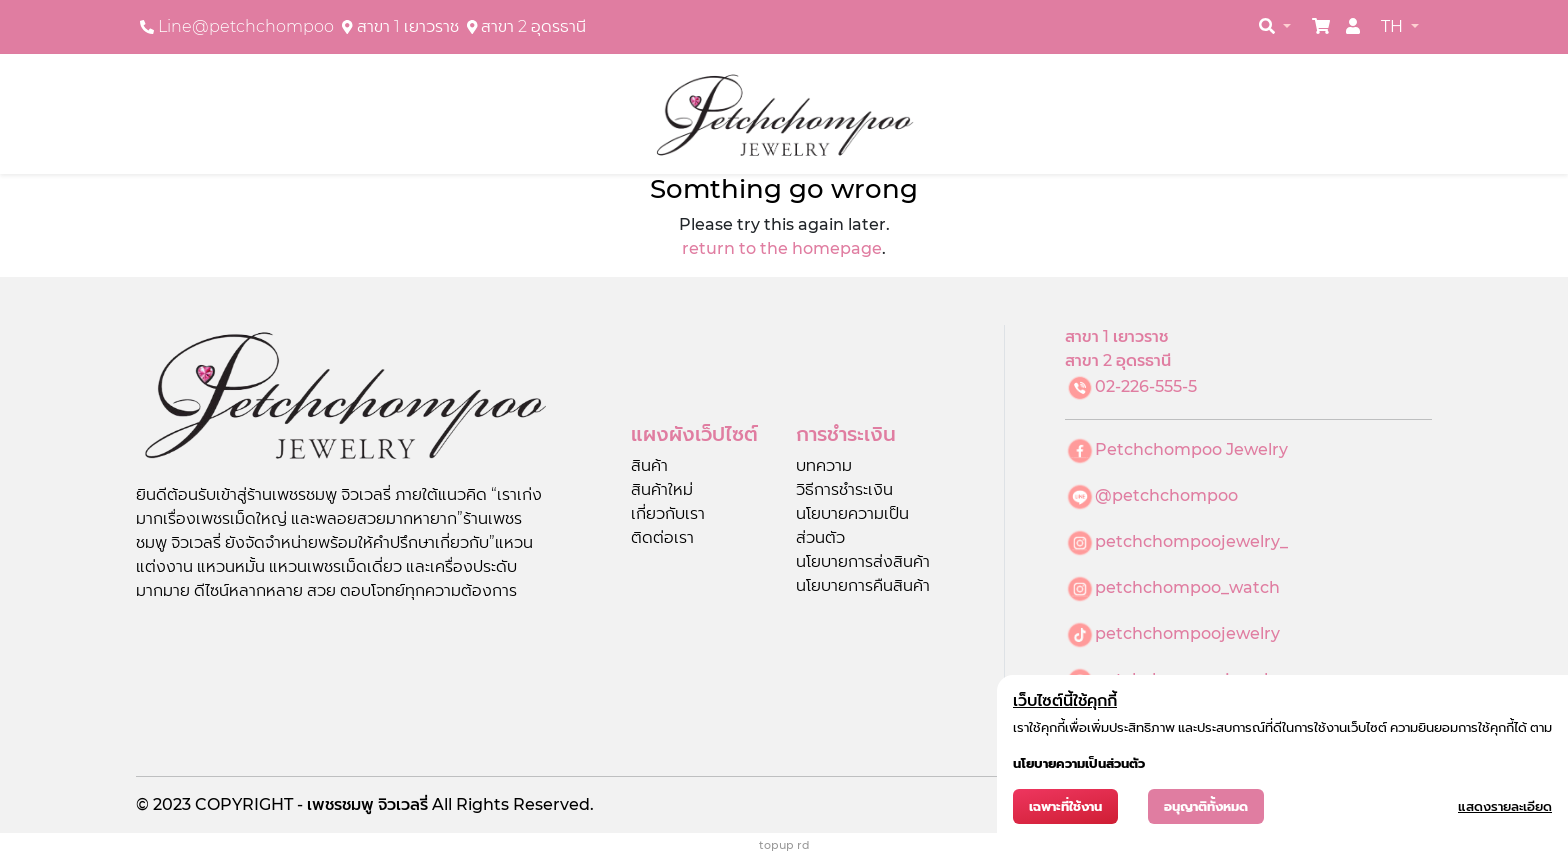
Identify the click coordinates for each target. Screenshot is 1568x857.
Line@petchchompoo (246, 26)
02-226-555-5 (1146, 386)
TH (1394, 26)
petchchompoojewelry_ (1191, 541)
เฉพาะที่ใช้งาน (1065, 806)
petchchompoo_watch (1187, 587)
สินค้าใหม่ (662, 489)
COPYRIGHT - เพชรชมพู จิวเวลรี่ (313, 804)
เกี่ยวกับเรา (668, 513)
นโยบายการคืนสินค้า (863, 585)
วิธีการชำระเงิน (844, 489)
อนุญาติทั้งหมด (1206, 806)
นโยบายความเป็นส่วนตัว (1079, 763)
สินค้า (649, 465)
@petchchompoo (1166, 495)
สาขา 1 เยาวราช (408, 26)
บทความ (824, 465)
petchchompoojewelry (1187, 633)
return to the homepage (782, 248)
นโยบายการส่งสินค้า (863, 561)
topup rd (784, 845)
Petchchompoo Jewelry (1191, 449)
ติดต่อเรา (662, 537)
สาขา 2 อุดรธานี (533, 26)
